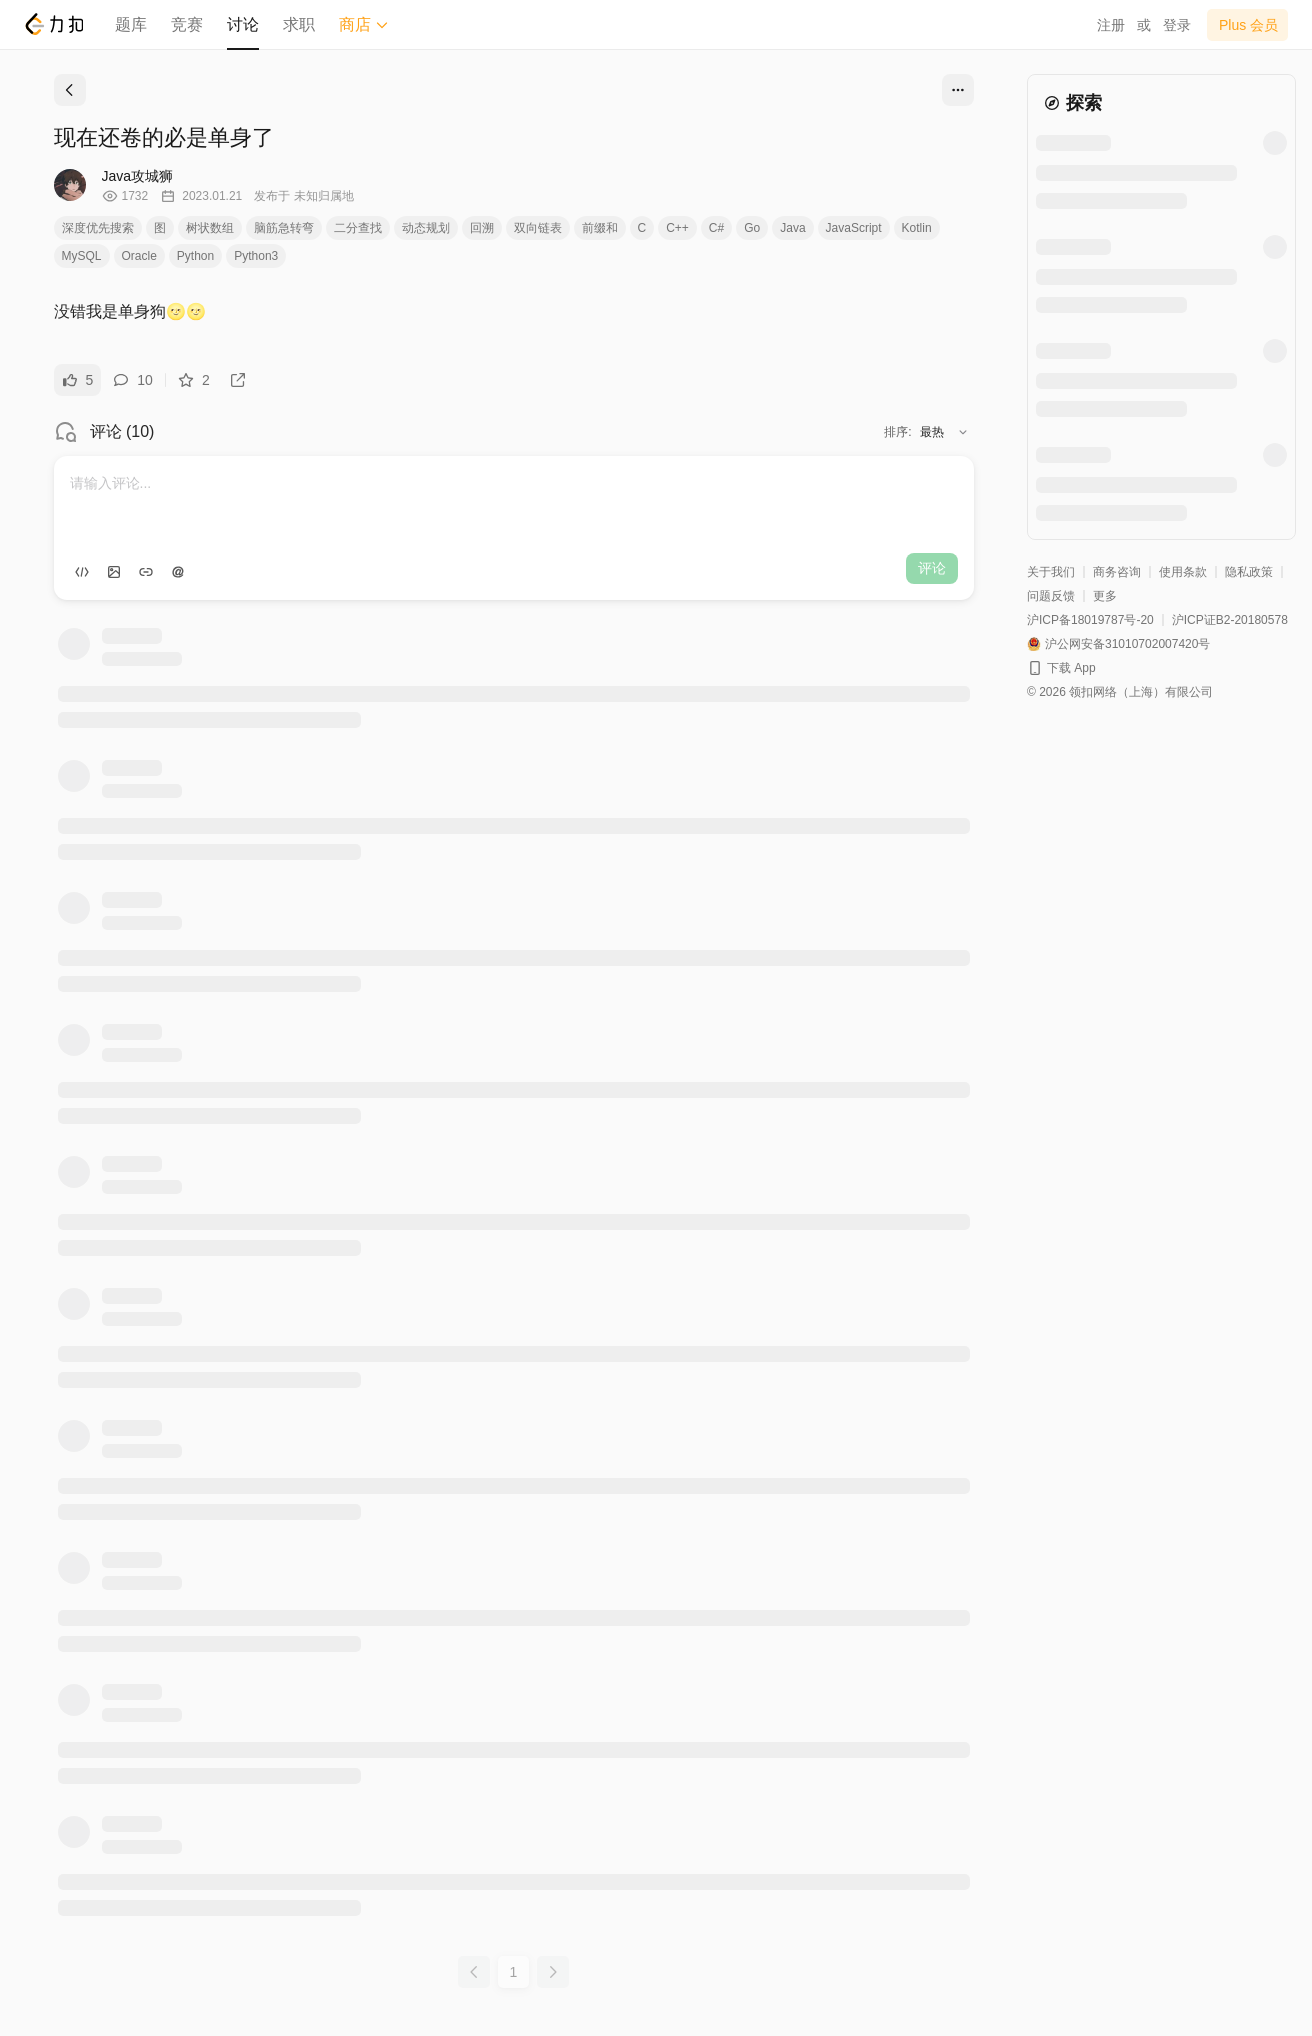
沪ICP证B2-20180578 (1230, 620)
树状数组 (210, 228)
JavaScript (854, 228)
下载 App (1071, 668)
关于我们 (1051, 572)
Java (792, 228)
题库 (131, 24)
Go (752, 228)
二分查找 (358, 228)
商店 (364, 24)
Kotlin (917, 228)
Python (195, 256)
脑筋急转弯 (284, 228)
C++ (677, 228)
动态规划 (426, 228)
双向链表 (538, 228)
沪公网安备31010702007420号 (1127, 644)
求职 (299, 24)
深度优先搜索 (98, 228)
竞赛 (187, 24)
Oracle (139, 256)
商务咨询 (1117, 572)
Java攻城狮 (138, 176)
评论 (932, 568)
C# (716, 228)
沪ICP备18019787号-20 (1090, 620)
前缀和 (600, 228)
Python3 (256, 256)
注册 (1111, 25)
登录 (1177, 25)
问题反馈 (1051, 596)
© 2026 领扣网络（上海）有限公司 (1120, 692)
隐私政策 (1249, 572)
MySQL (82, 256)
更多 (1105, 596)
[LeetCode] (53, 24)
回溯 (482, 228)
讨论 (243, 24)
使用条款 (1183, 572)
